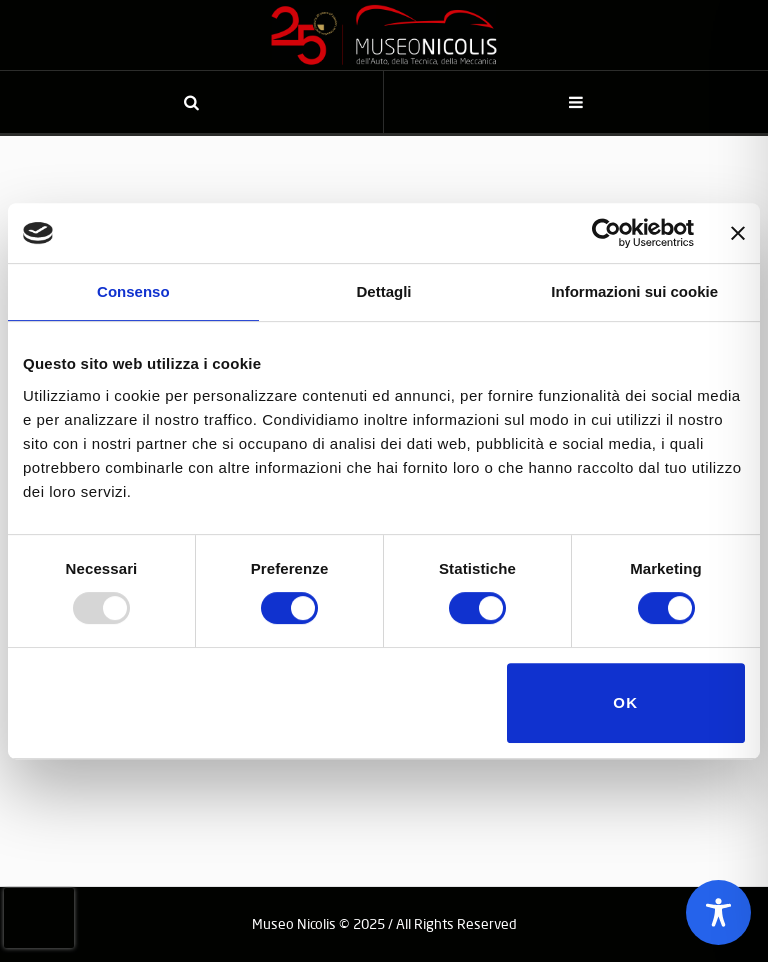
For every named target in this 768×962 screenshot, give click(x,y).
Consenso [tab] (133, 291)
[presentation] (39, 918)
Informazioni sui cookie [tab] (634, 291)
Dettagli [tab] (384, 291)
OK (626, 702)
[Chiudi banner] (738, 233)
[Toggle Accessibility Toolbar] (718, 912)
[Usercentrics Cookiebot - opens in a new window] (606, 233)
